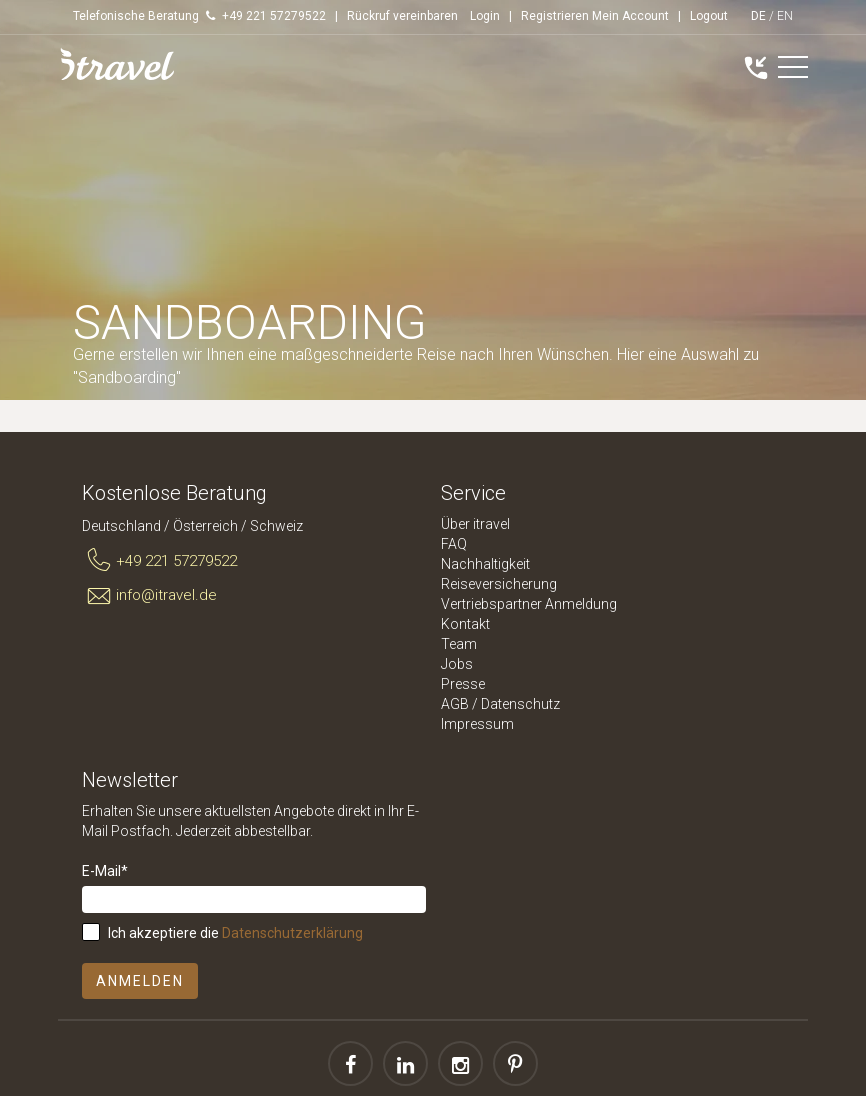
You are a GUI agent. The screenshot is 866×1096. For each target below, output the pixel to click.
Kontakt (465, 624)
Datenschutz (520, 704)
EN (785, 16)
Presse (463, 684)
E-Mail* (105, 871)
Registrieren (555, 16)
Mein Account (630, 16)
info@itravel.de (149, 596)
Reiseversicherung (499, 584)
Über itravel (475, 524)
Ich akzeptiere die (235, 933)
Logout (709, 16)
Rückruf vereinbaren (402, 16)
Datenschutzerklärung (292, 933)
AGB (455, 704)
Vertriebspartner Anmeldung (529, 604)
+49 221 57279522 (159, 561)
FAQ (454, 544)
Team (459, 644)
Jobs (457, 664)
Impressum (477, 724)
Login (485, 16)
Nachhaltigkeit (485, 564)
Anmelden (140, 981)
